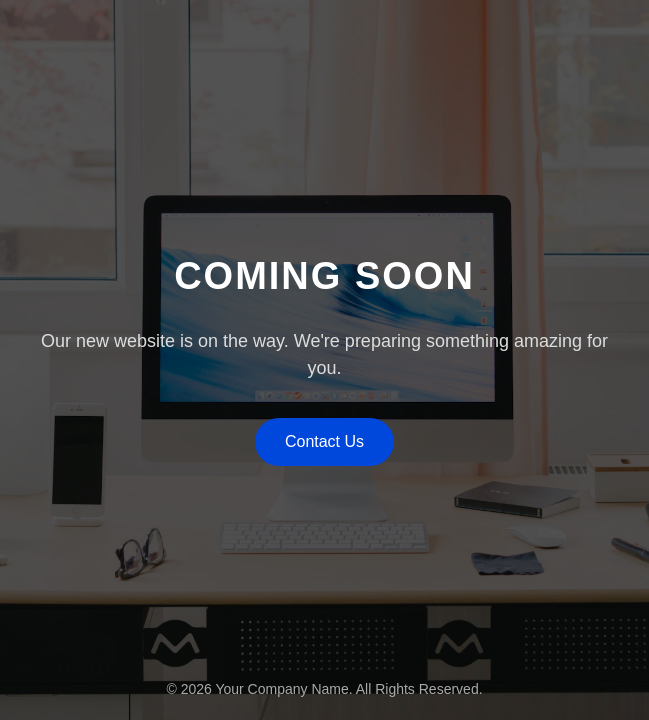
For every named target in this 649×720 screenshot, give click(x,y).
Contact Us (324, 441)
